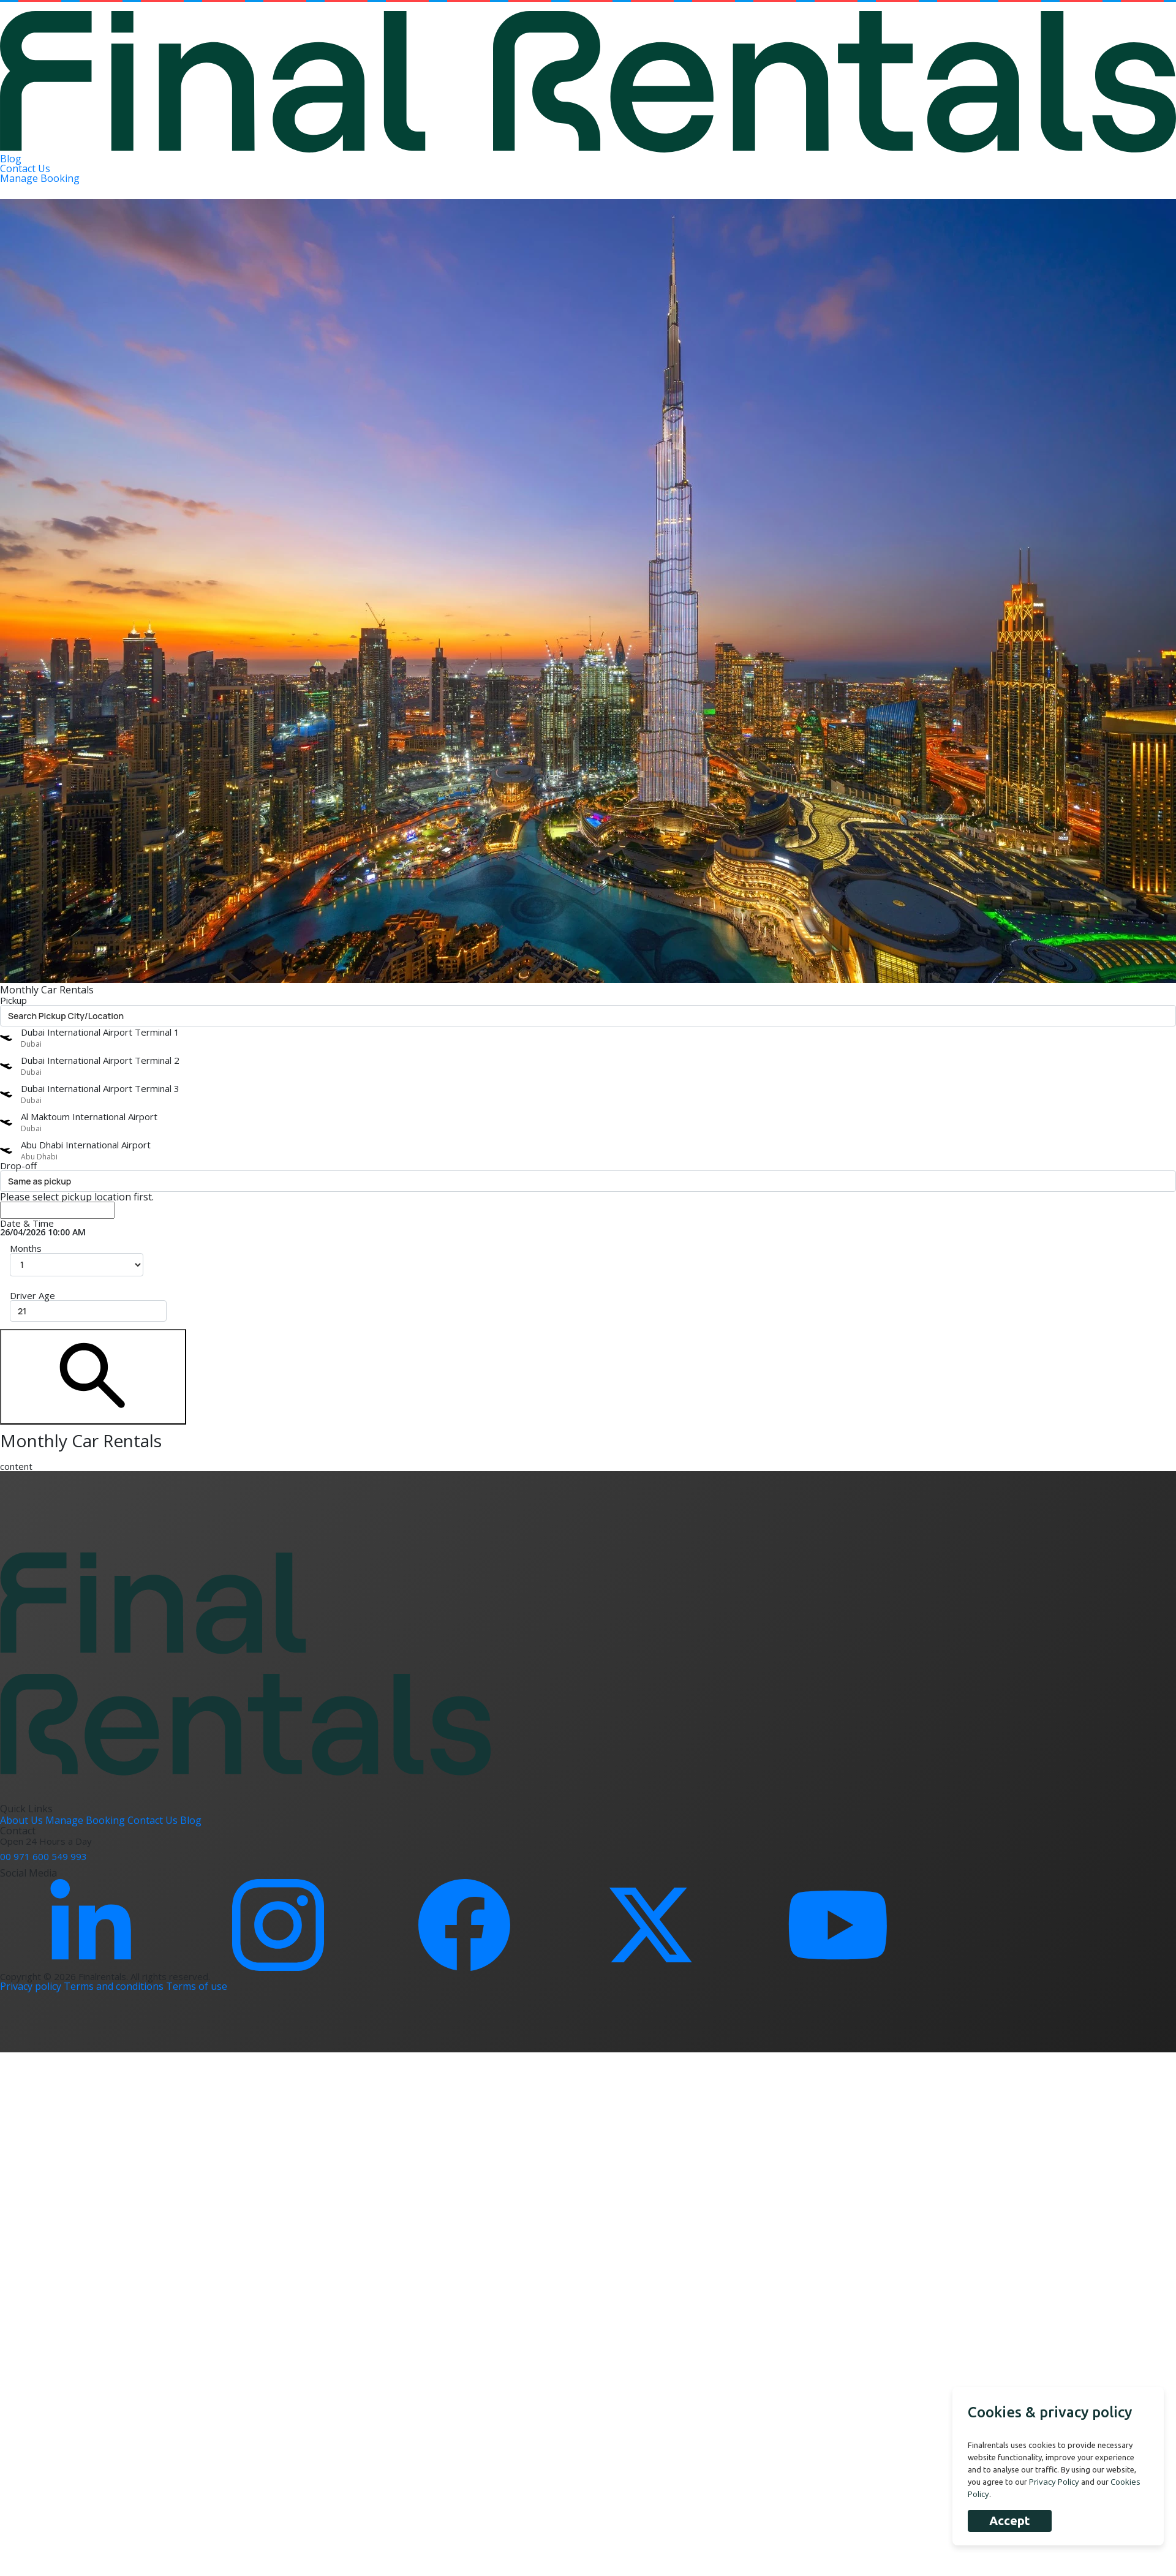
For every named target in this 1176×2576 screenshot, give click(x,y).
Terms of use (196, 1986)
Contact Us (25, 168)
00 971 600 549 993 (43, 1856)
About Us (22, 1820)
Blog (10, 158)
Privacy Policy (1054, 2481)
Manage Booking (40, 178)
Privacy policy (32, 1986)
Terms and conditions (115, 1986)
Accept (1009, 2521)
